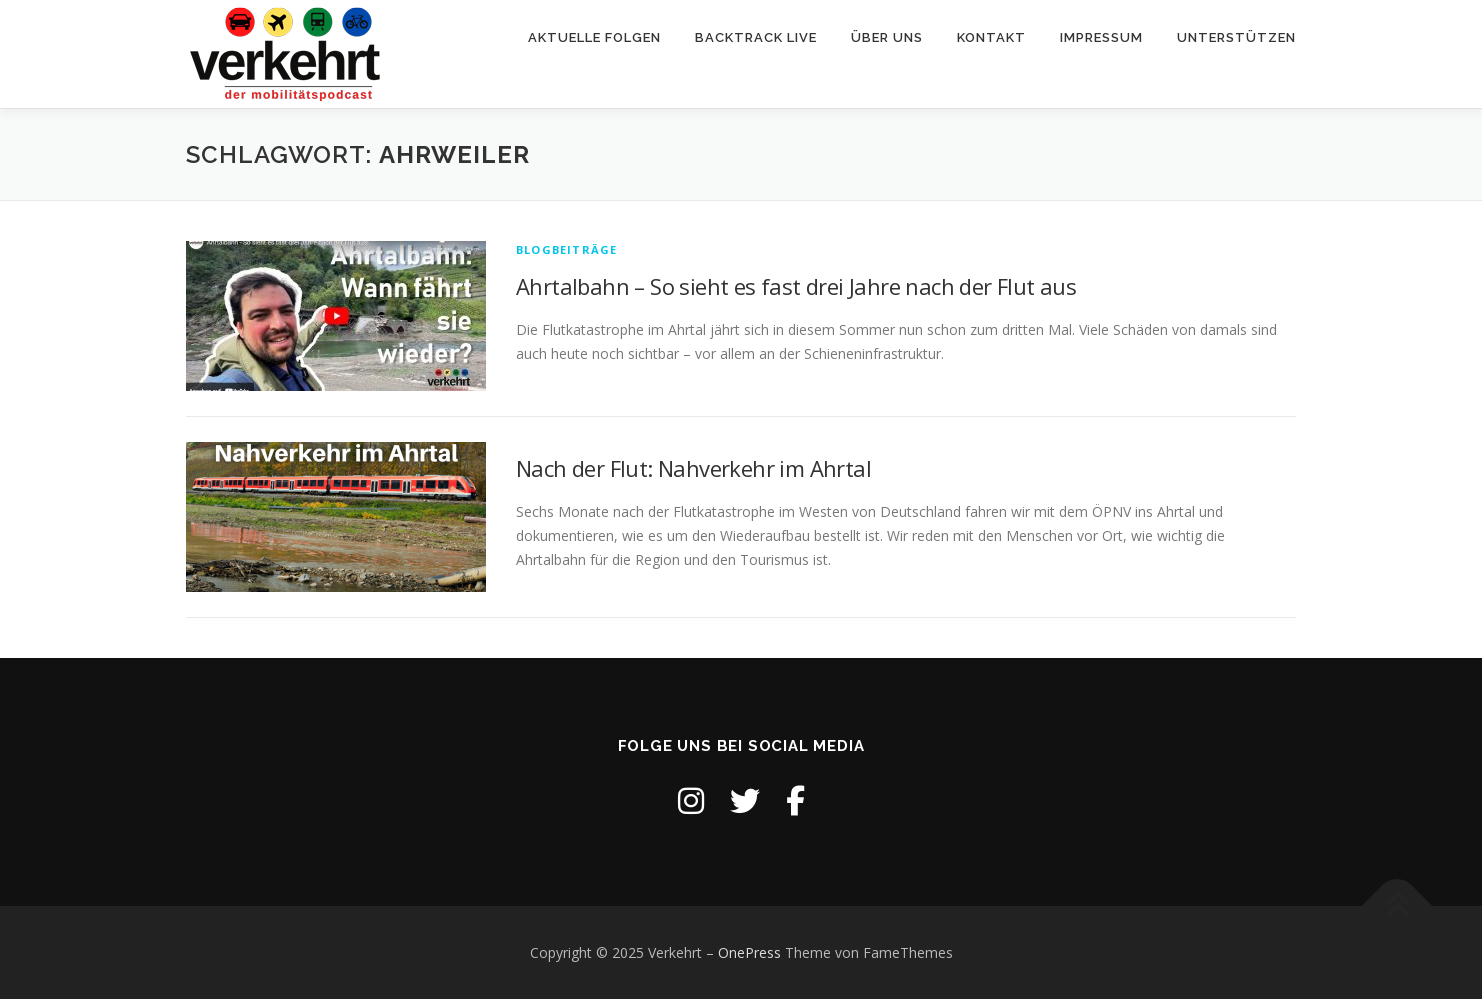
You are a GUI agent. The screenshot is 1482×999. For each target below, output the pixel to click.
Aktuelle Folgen (594, 37)
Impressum (1101, 37)
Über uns (887, 37)
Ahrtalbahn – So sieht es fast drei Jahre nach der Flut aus (796, 286)
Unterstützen (1236, 37)
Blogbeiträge (566, 249)
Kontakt (991, 37)
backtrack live (756, 37)
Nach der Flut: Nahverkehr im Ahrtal (693, 468)
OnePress (749, 952)
